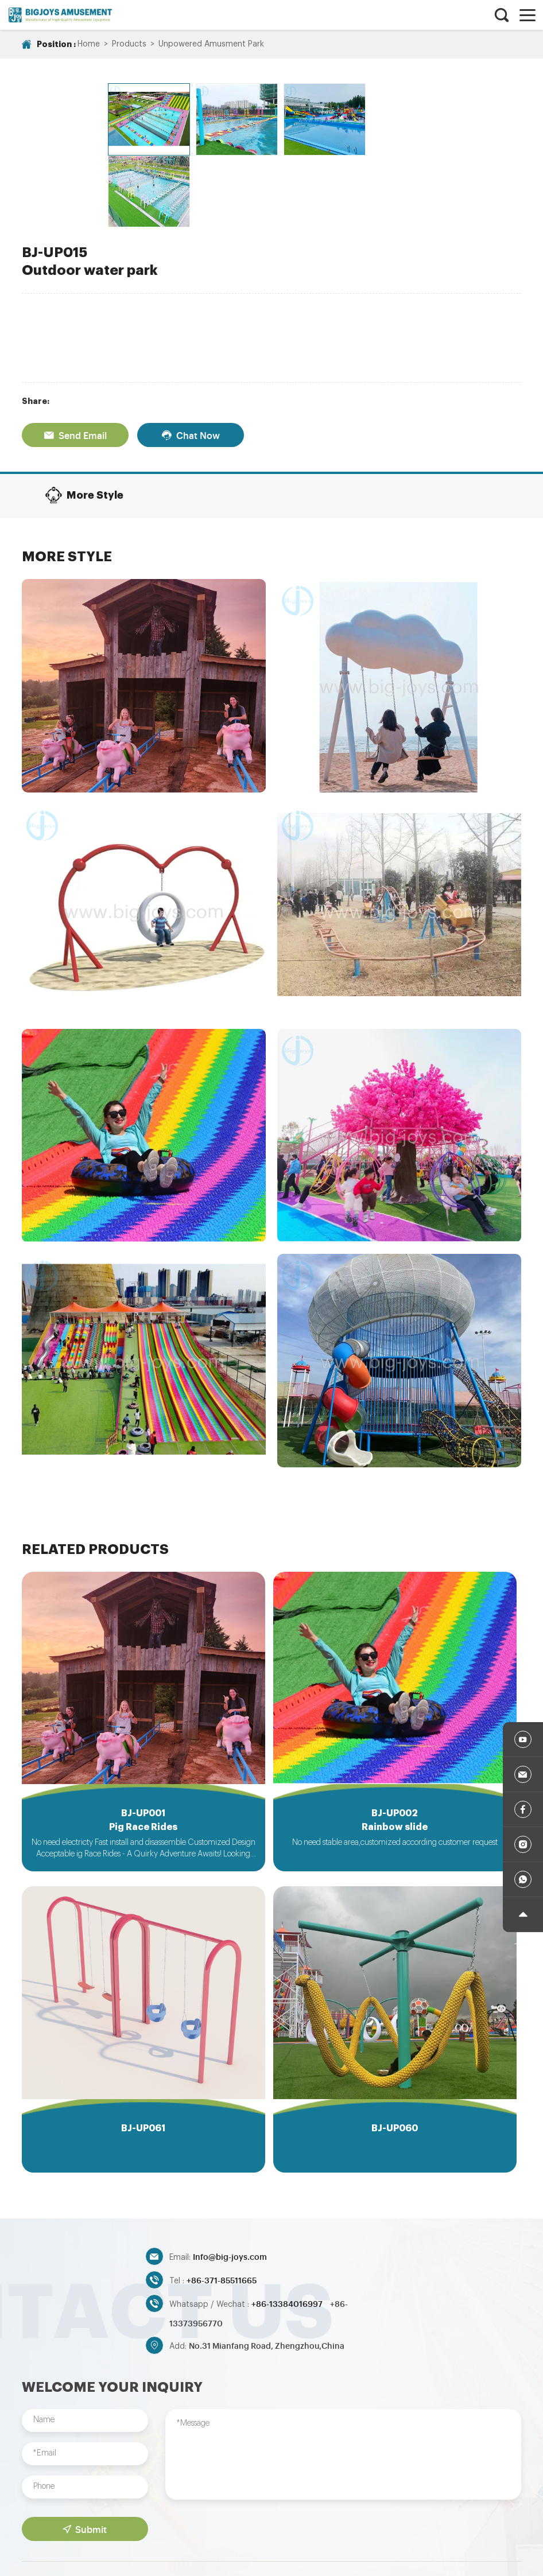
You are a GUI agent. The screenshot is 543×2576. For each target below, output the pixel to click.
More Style (84, 418)
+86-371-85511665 (222, 2207)
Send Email (75, 358)
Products (129, 44)
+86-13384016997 (287, 2230)
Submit (85, 2457)
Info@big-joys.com (230, 2183)
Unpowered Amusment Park (211, 44)
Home (88, 44)
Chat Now (190, 358)
